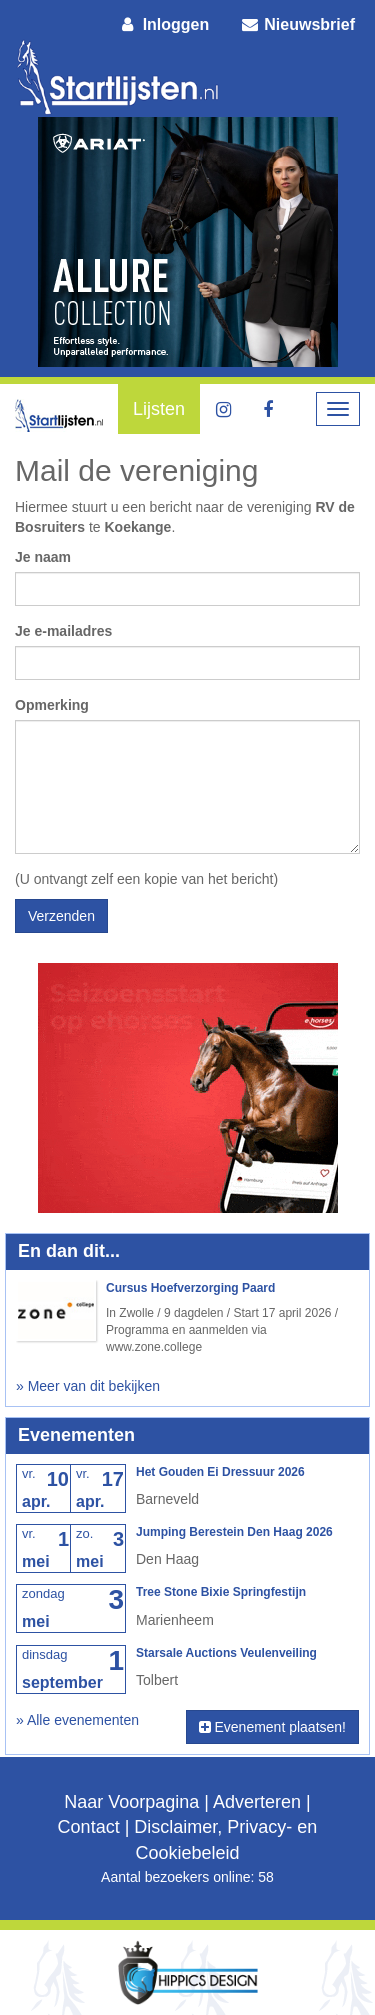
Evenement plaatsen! (272, 1727)
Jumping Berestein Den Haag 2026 (234, 1532)
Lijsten (159, 409)
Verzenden (61, 916)
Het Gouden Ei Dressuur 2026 (220, 1472)
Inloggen (164, 24)
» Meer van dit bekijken (88, 1386)
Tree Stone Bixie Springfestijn (221, 1592)
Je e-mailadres (63, 631)
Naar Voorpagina (131, 1802)
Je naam (43, 557)
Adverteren (257, 1802)
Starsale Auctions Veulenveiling (226, 1653)
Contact (89, 1827)
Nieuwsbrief (297, 24)
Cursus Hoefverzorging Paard (190, 1288)
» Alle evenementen (77, 1720)
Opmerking (52, 705)
